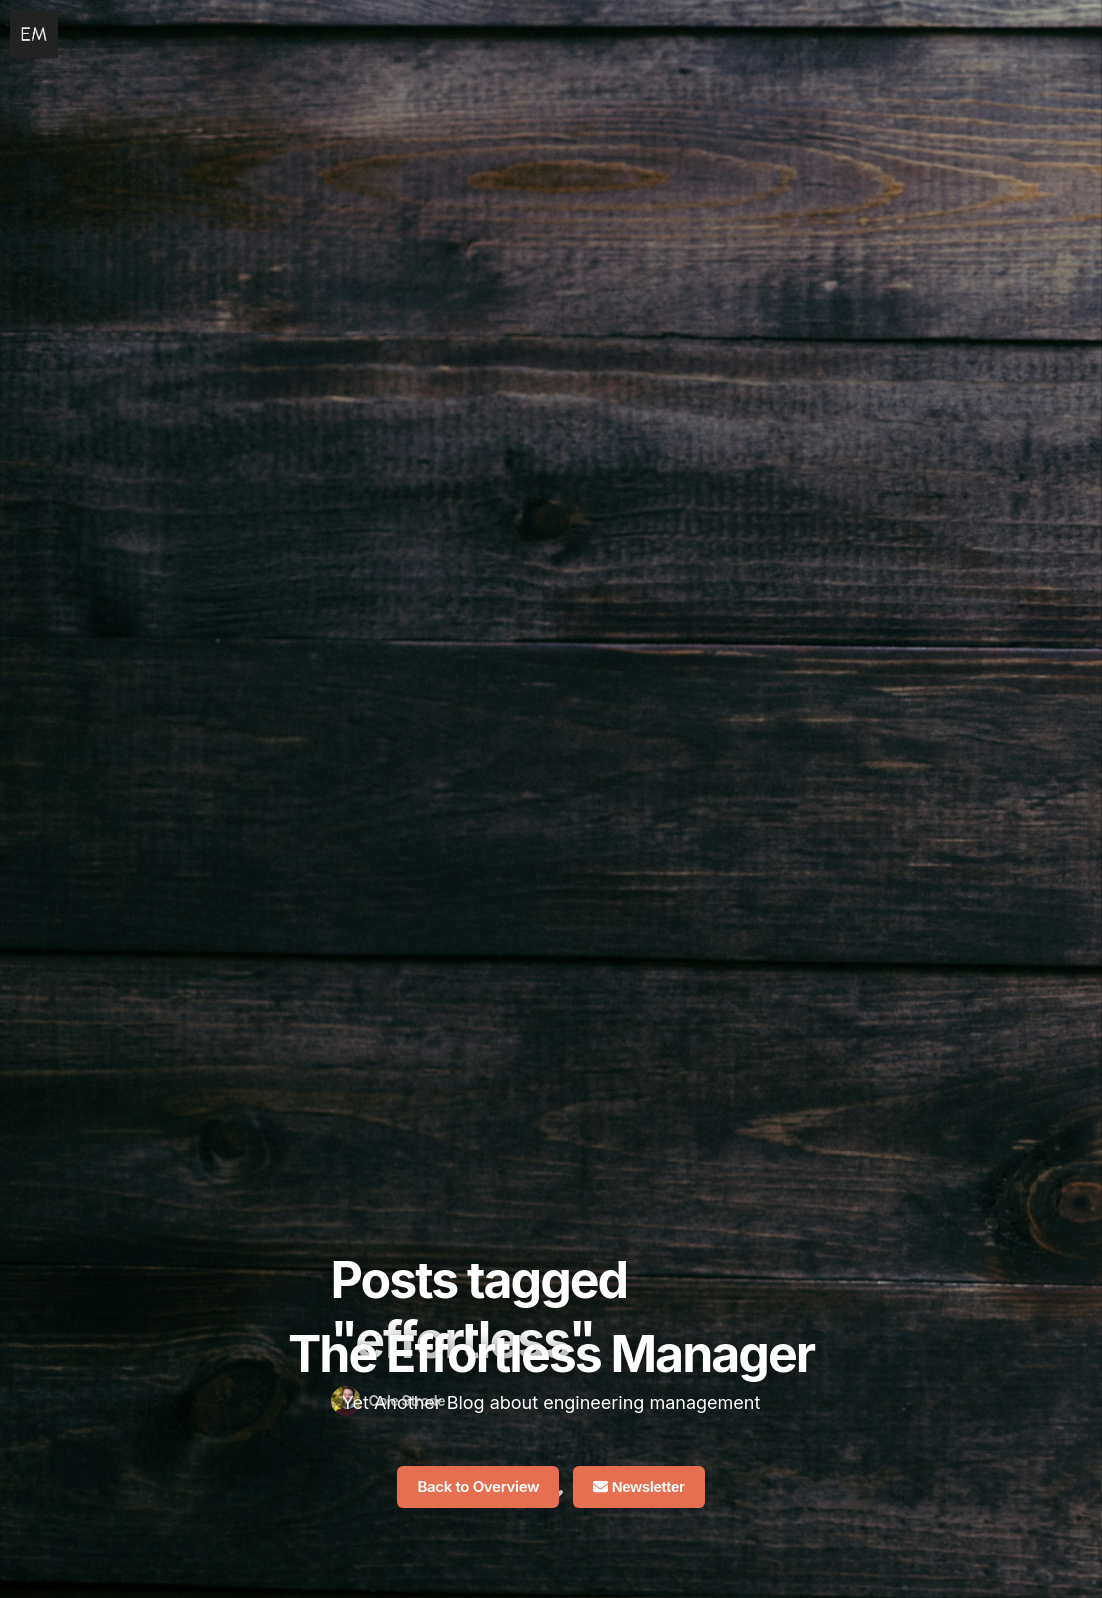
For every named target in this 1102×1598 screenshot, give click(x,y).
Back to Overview (478, 1486)
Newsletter (639, 1486)
